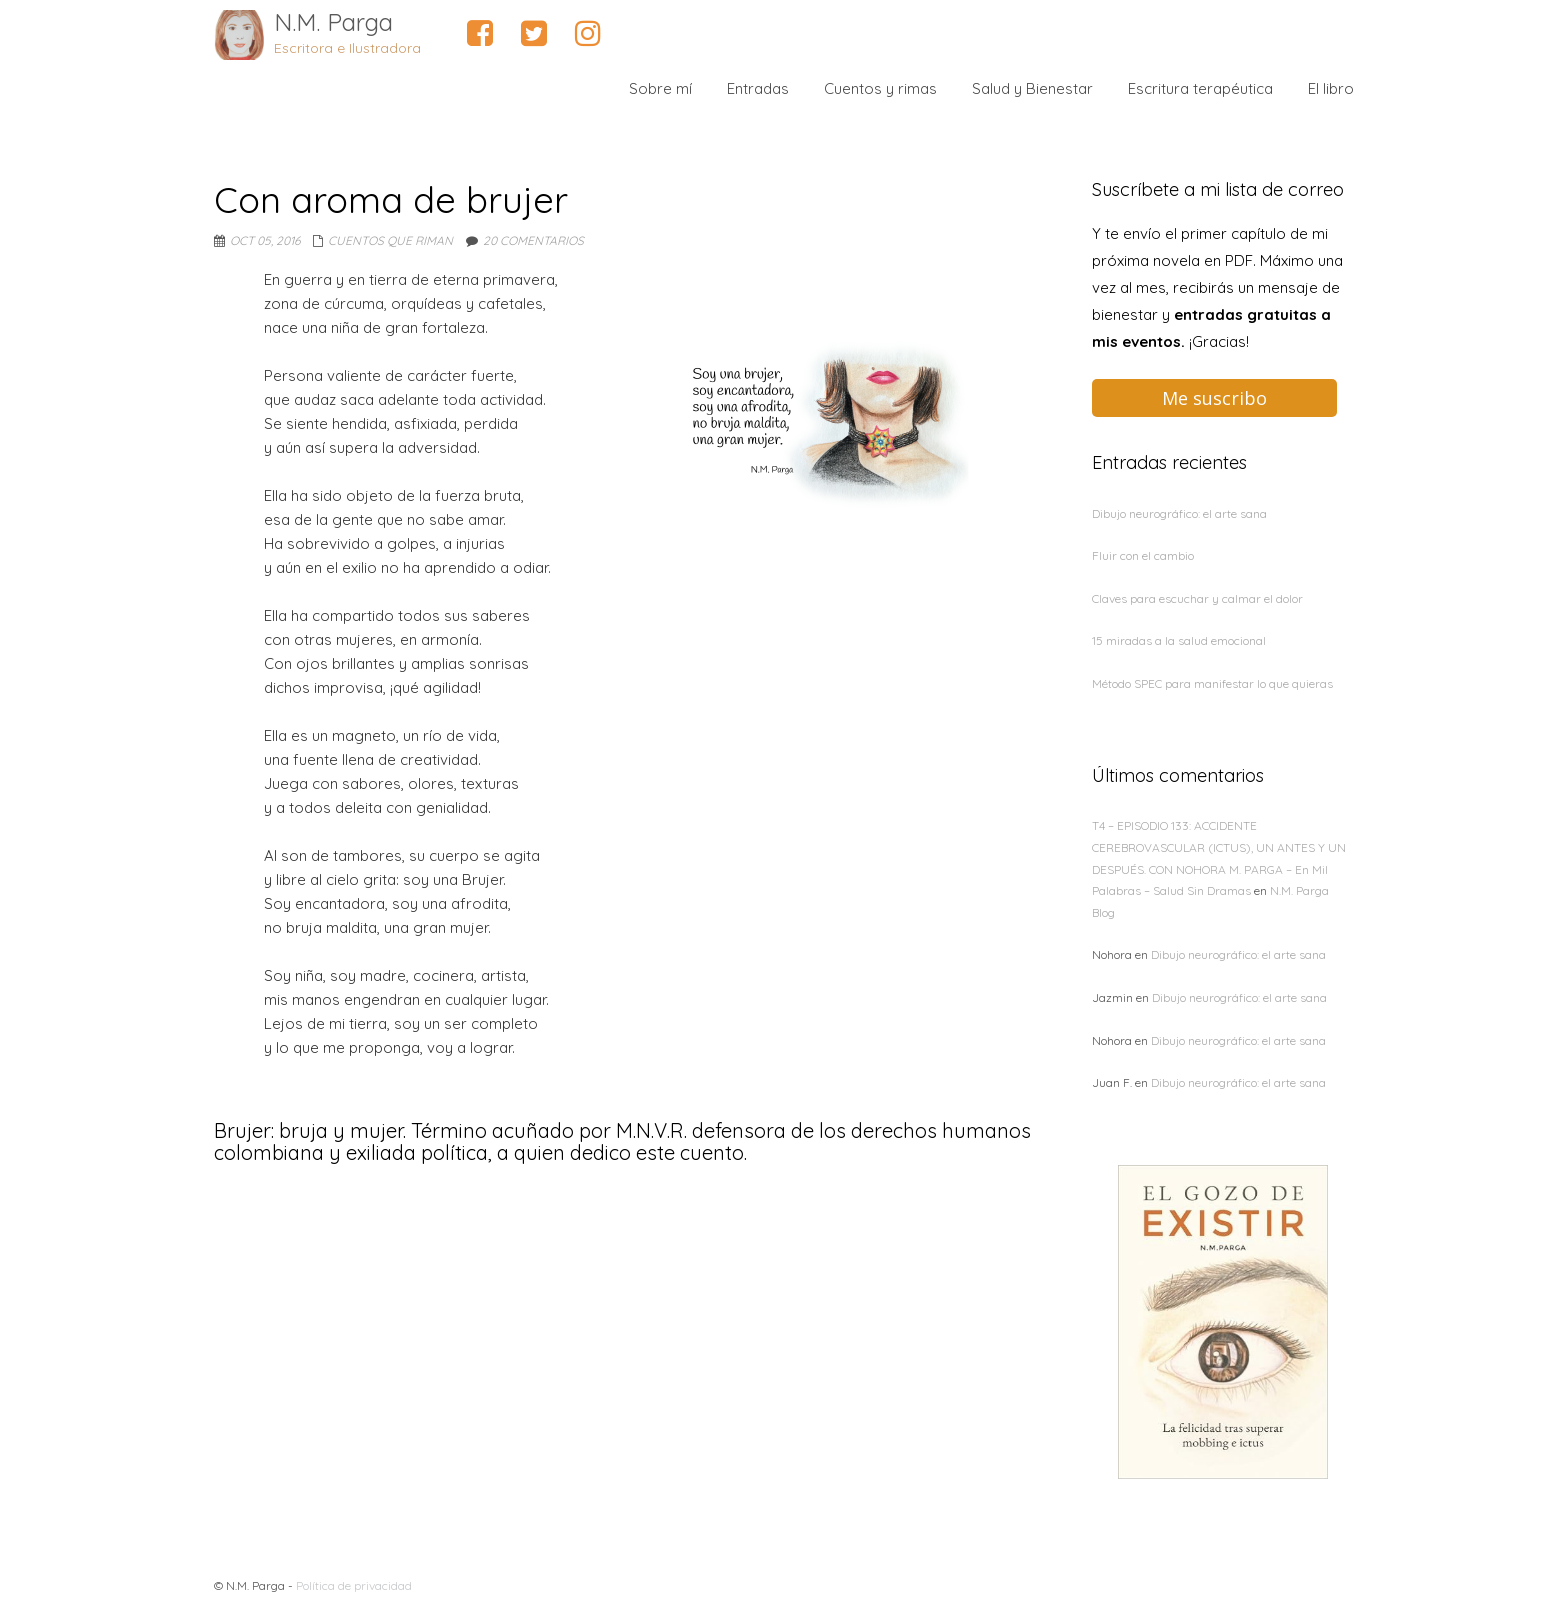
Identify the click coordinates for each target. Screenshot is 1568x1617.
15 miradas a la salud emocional (1179, 640)
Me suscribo (1214, 398)
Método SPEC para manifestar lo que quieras (1212, 683)
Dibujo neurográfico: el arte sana (1179, 513)
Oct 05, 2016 (265, 240)
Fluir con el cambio (1143, 555)
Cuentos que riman (390, 240)
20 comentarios (533, 240)
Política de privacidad (354, 1585)
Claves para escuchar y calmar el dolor (1197, 598)
